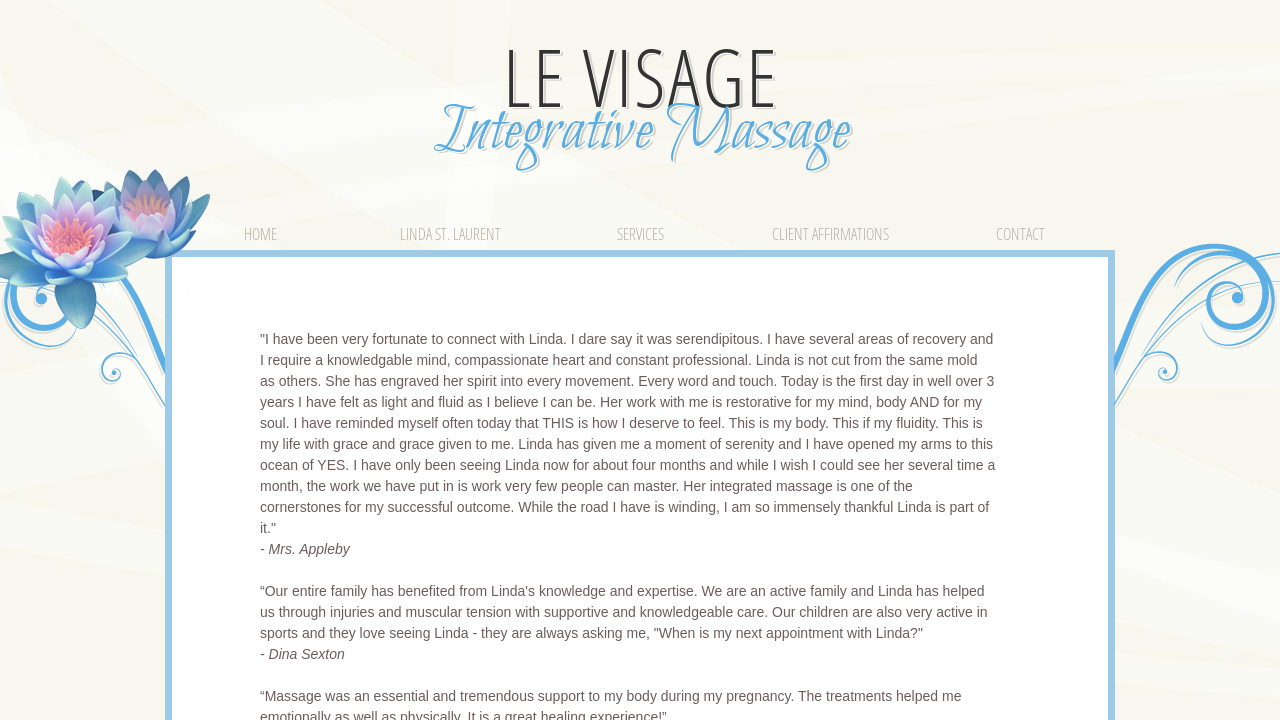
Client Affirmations (830, 234)
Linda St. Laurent (450, 234)
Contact (1020, 234)
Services (640, 234)
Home (260, 234)
